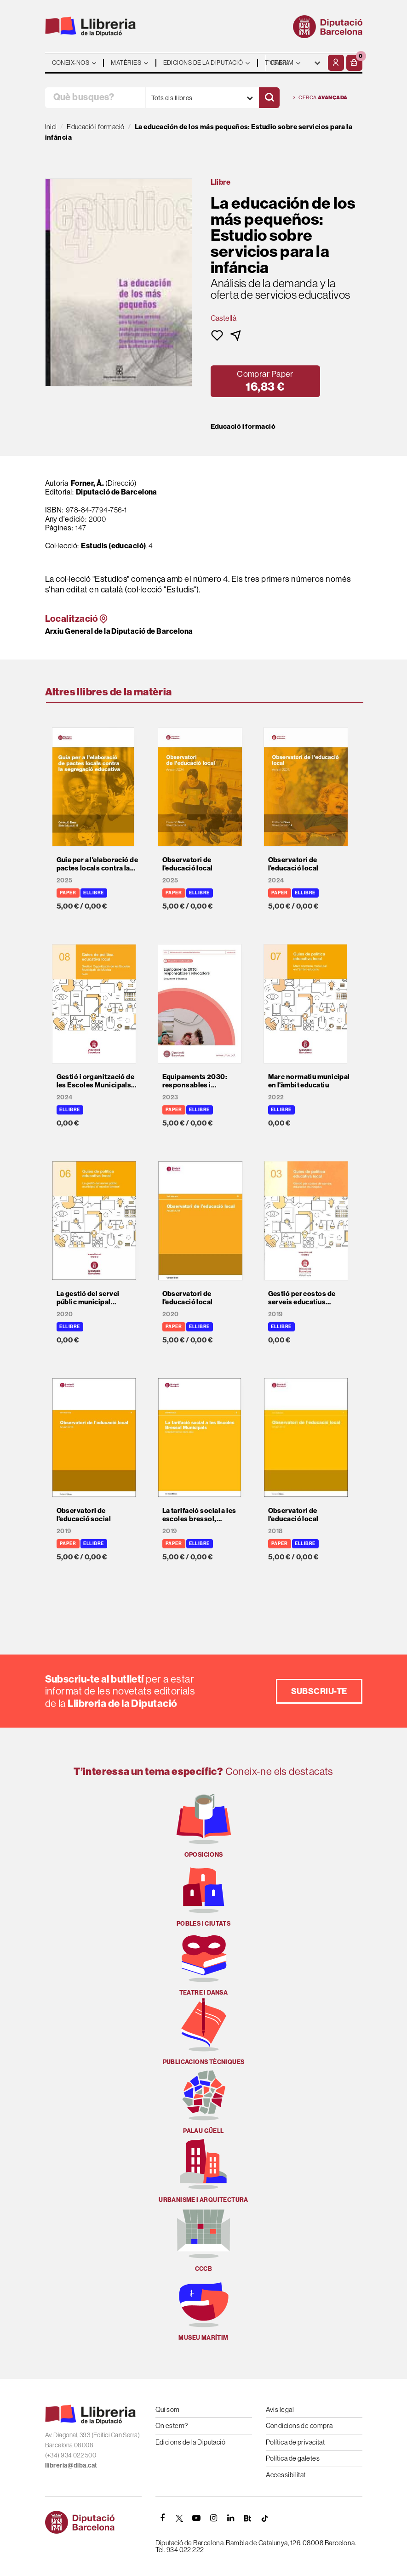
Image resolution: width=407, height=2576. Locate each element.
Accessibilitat (286, 2474)
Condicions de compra (299, 2425)
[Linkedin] (231, 2518)
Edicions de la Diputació (190, 2442)
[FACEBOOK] (162, 2518)
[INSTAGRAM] (213, 2518)
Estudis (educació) (113, 545)
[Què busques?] (95, 97)
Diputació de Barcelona (116, 491)
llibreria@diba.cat (71, 2465)
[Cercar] (269, 97)
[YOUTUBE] (196, 2518)
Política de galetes (293, 2458)
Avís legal (280, 2409)
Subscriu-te (319, 1691)
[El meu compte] (336, 63)
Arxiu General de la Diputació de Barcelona (119, 631)
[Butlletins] (248, 2518)
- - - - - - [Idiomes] (296, 62)
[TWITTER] (179, 2518)
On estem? (171, 2425)
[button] (354, 63)
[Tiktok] (265, 2518)
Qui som (167, 2409)
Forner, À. (87, 483)
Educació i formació (243, 426)
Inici (51, 126)
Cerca (320, 97)
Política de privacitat (295, 2442)
